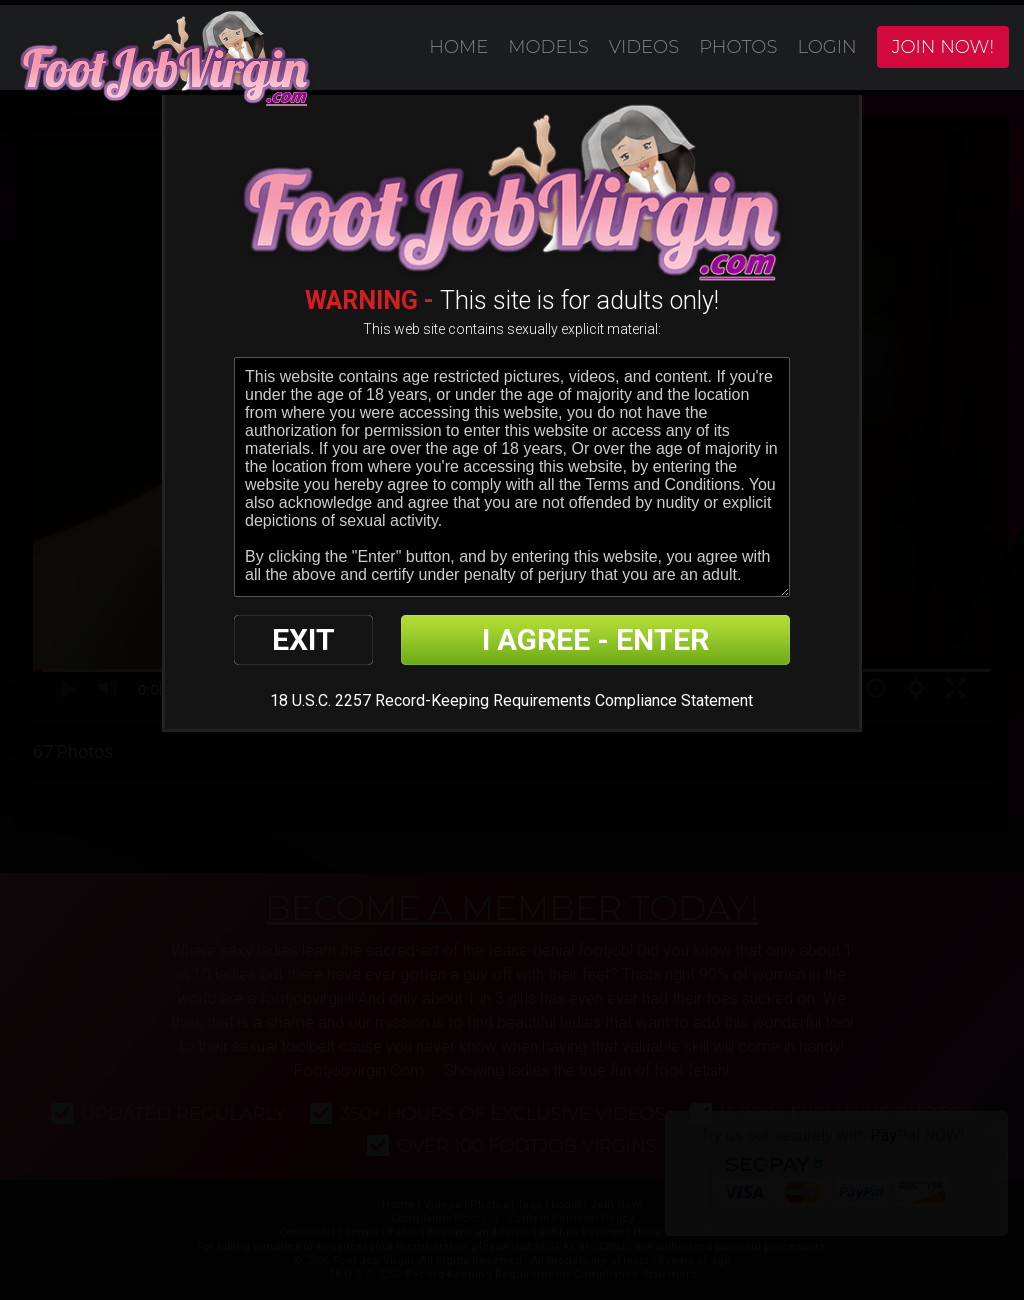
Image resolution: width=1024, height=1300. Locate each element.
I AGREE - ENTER (595, 639)
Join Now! (943, 47)
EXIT (303, 639)
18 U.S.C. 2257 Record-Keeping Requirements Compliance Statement (511, 700)
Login (826, 47)
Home (458, 47)
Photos (738, 47)
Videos (644, 47)
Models (548, 47)
